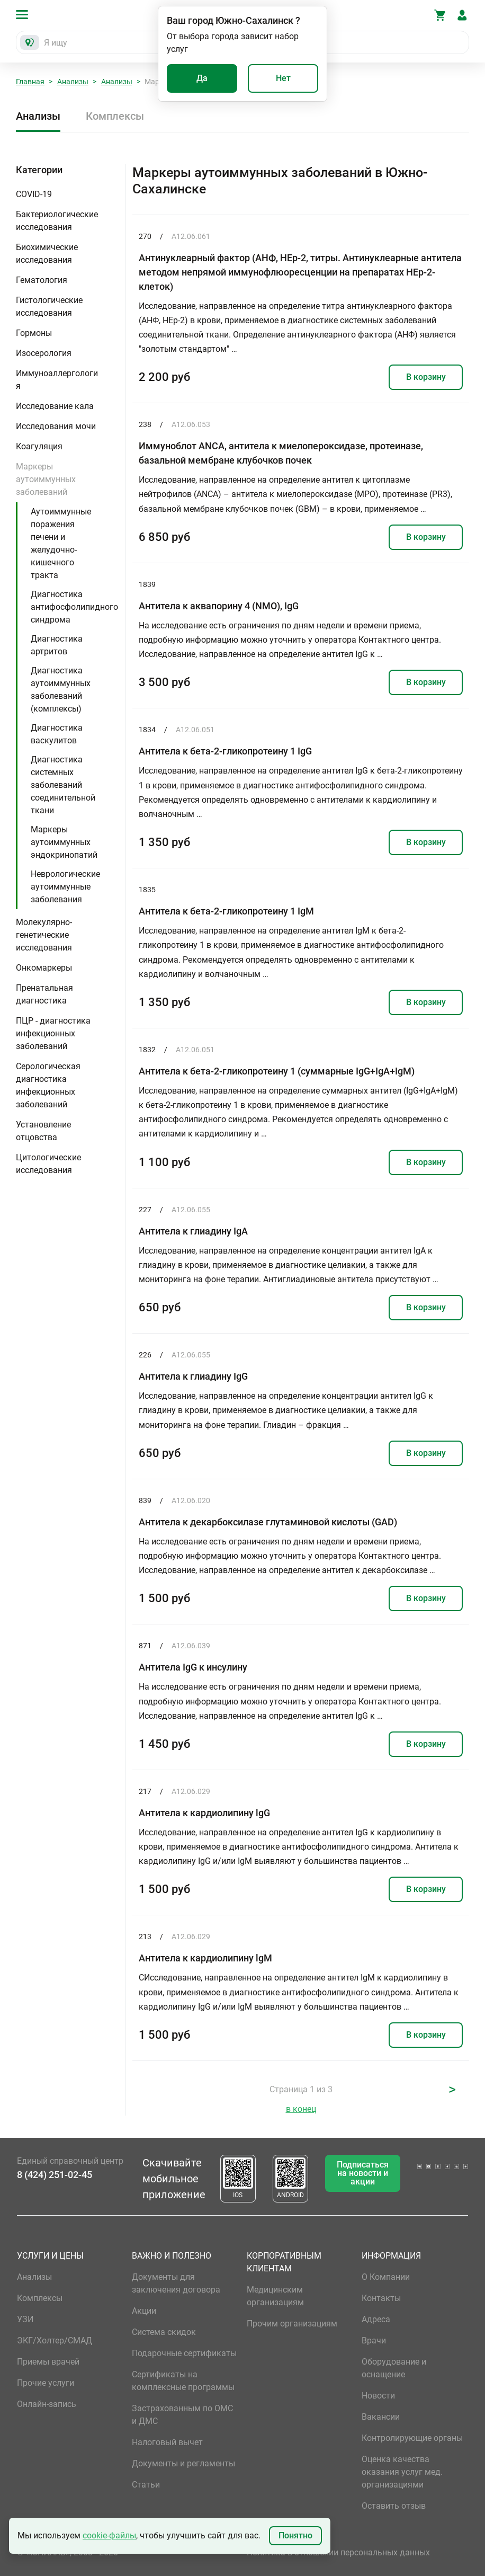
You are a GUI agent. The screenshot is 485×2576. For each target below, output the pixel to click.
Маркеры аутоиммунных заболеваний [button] (46, 479)
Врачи (374, 2340)
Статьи (146, 2485)
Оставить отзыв (394, 2506)
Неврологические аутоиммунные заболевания (65, 886)
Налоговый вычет (167, 2442)
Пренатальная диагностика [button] (44, 994)
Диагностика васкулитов (57, 734)
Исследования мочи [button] (56, 426)
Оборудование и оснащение (394, 2368)
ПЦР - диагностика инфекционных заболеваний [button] (53, 1033)
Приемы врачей (48, 2362)
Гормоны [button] (34, 333)
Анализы (72, 81)
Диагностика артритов (57, 645)
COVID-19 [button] (34, 194)
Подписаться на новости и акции (363, 2173)
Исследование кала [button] (55, 406)
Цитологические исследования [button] (48, 1163)
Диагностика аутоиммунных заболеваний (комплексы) (61, 689)
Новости (378, 2396)
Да (202, 78)
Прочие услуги (45, 2383)
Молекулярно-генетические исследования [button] (44, 935)
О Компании (386, 2277)
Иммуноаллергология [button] (57, 379)
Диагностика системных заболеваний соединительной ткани (63, 784)
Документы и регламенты (183, 2463)
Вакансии (381, 2417)
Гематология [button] (41, 280)
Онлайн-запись (46, 2404)
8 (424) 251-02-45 (54, 2174)
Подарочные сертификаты (184, 2353)
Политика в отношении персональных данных (338, 2552)
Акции (144, 2311)
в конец (301, 2109)
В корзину (426, 377)
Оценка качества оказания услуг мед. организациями (402, 2472)
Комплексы (115, 116)
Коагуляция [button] (39, 446)
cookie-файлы (109, 2535)
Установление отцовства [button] (43, 1131)
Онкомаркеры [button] (44, 968)
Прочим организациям (292, 2324)
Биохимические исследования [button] (47, 253)
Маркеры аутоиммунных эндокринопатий (64, 842)
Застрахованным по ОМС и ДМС (182, 2414)
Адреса (376, 2319)
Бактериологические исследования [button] (57, 220)
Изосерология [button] (43, 353)
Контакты (381, 2298)
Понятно (295, 2535)
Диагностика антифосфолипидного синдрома (74, 607)
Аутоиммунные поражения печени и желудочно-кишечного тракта (61, 543)
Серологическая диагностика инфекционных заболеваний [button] (48, 1085)
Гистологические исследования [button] (49, 306)
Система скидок (164, 2332)
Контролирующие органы (412, 2438)
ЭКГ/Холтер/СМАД (54, 2340)
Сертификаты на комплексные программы (183, 2380)
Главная (30, 81)
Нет (283, 78)
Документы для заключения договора (176, 2283)
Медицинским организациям (275, 2296)
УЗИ (25, 2319)
